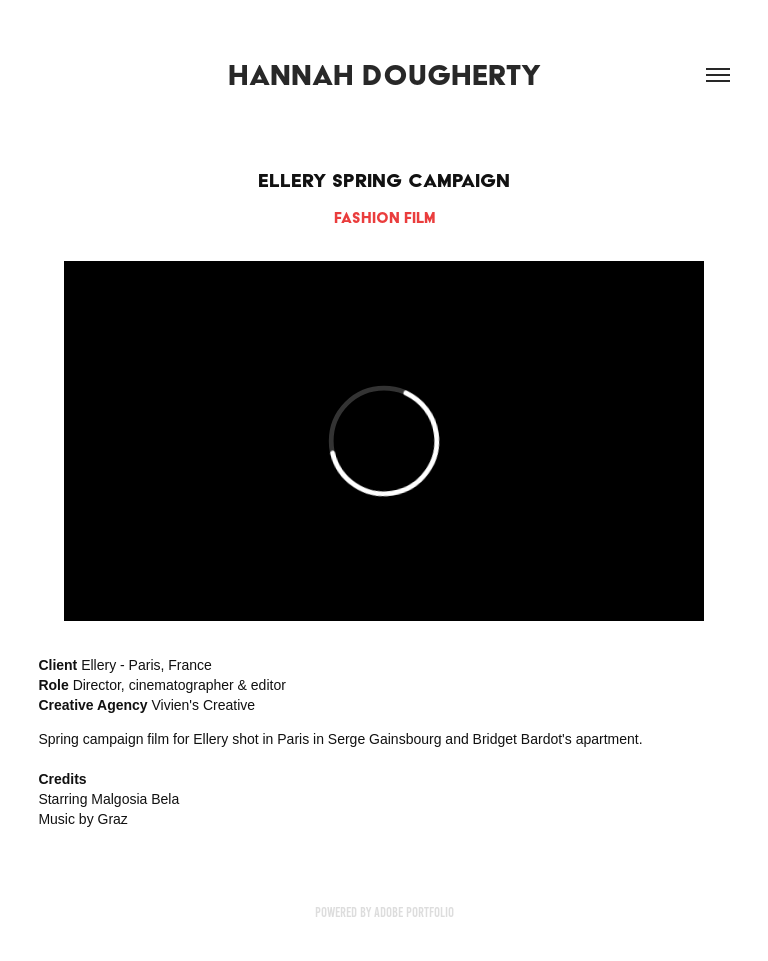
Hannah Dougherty (384, 75)
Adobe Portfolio (414, 912)
